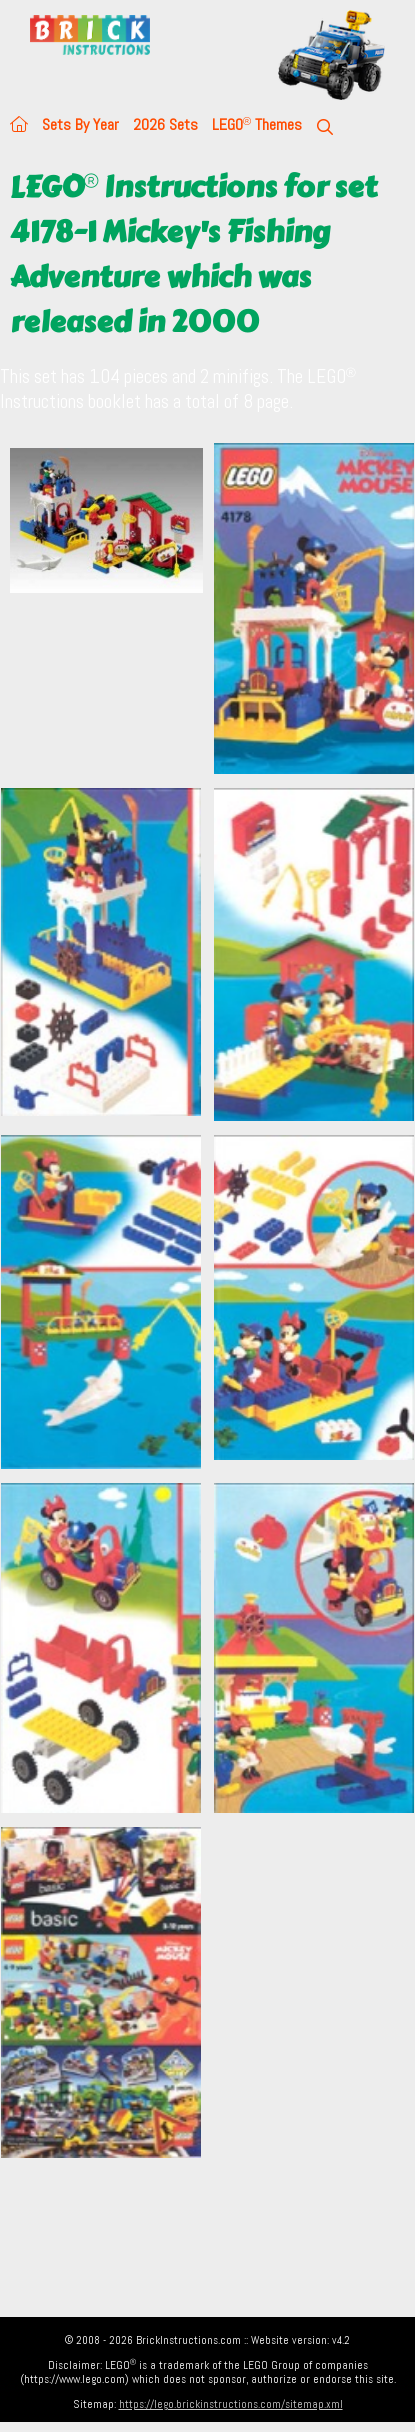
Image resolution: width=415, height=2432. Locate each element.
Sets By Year (80, 124)
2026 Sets (165, 124)
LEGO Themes (257, 124)
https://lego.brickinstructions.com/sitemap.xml (231, 2404)
